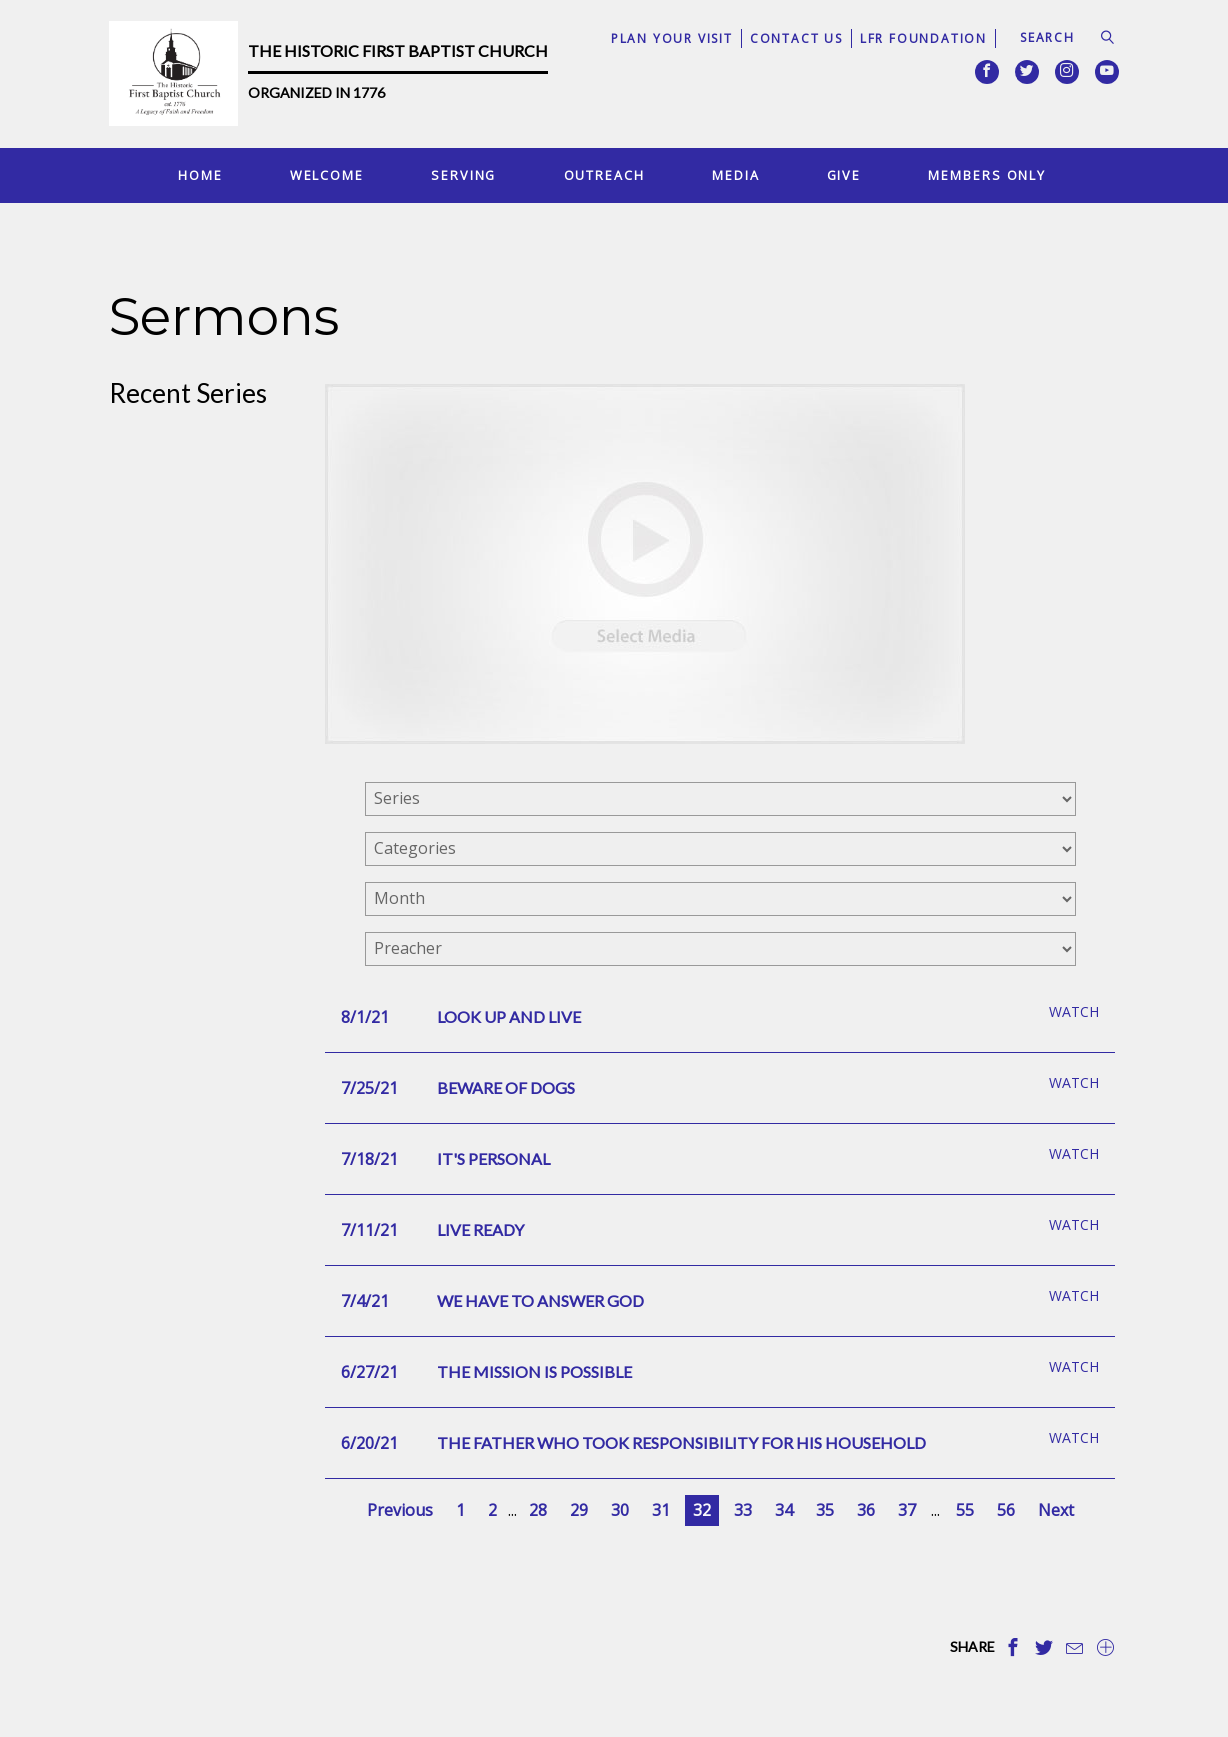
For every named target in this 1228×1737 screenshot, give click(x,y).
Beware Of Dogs (506, 1087)
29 (579, 1510)
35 (825, 1510)
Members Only (987, 175)
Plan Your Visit (672, 38)
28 (538, 1510)
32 (702, 1510)
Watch (1074, 1012)
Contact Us (796, 38)
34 (784, 1510)
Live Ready (480, 1229)
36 (866, 1510)
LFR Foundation (923, 38)
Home (200, 175)
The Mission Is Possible (534, 1371)
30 (620, 1510)
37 (907, 1510)
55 (965, 1510)
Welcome (327, 175)
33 (743, 1510)
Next (1056, 1510)
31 (661, 1510)
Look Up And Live (509, 1016)
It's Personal (493, 1158)
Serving (463, 175)
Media (735, 175)
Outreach (604, 175)
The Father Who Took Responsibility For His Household (681, 1442)
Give (844, 175)
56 (1006, 1510)
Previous (400, 1510)
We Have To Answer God (540, 1300)
